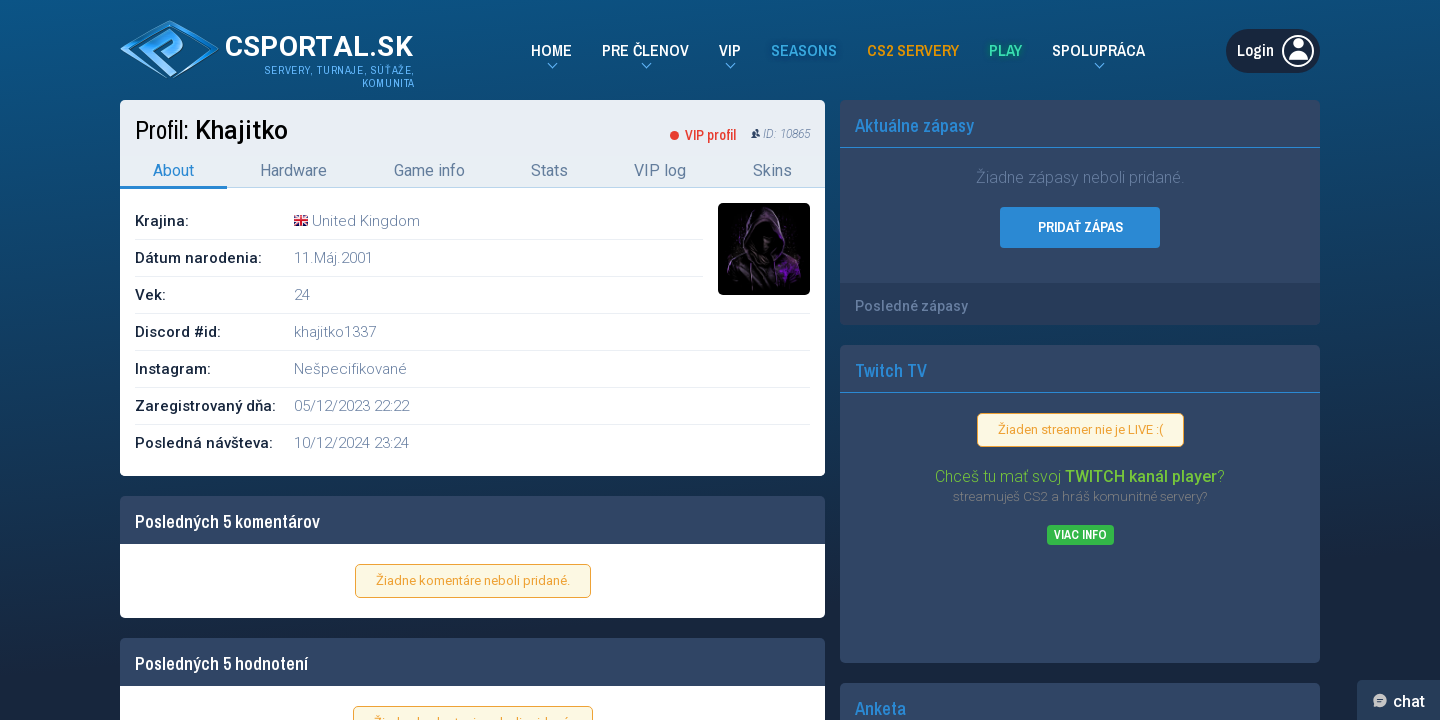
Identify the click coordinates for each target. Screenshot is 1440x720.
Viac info (1080, 535)
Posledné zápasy (911, 306)
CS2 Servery (913, 50)
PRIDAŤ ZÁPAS (1080, 227)
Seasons (804, 50)
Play (1005, 50)
